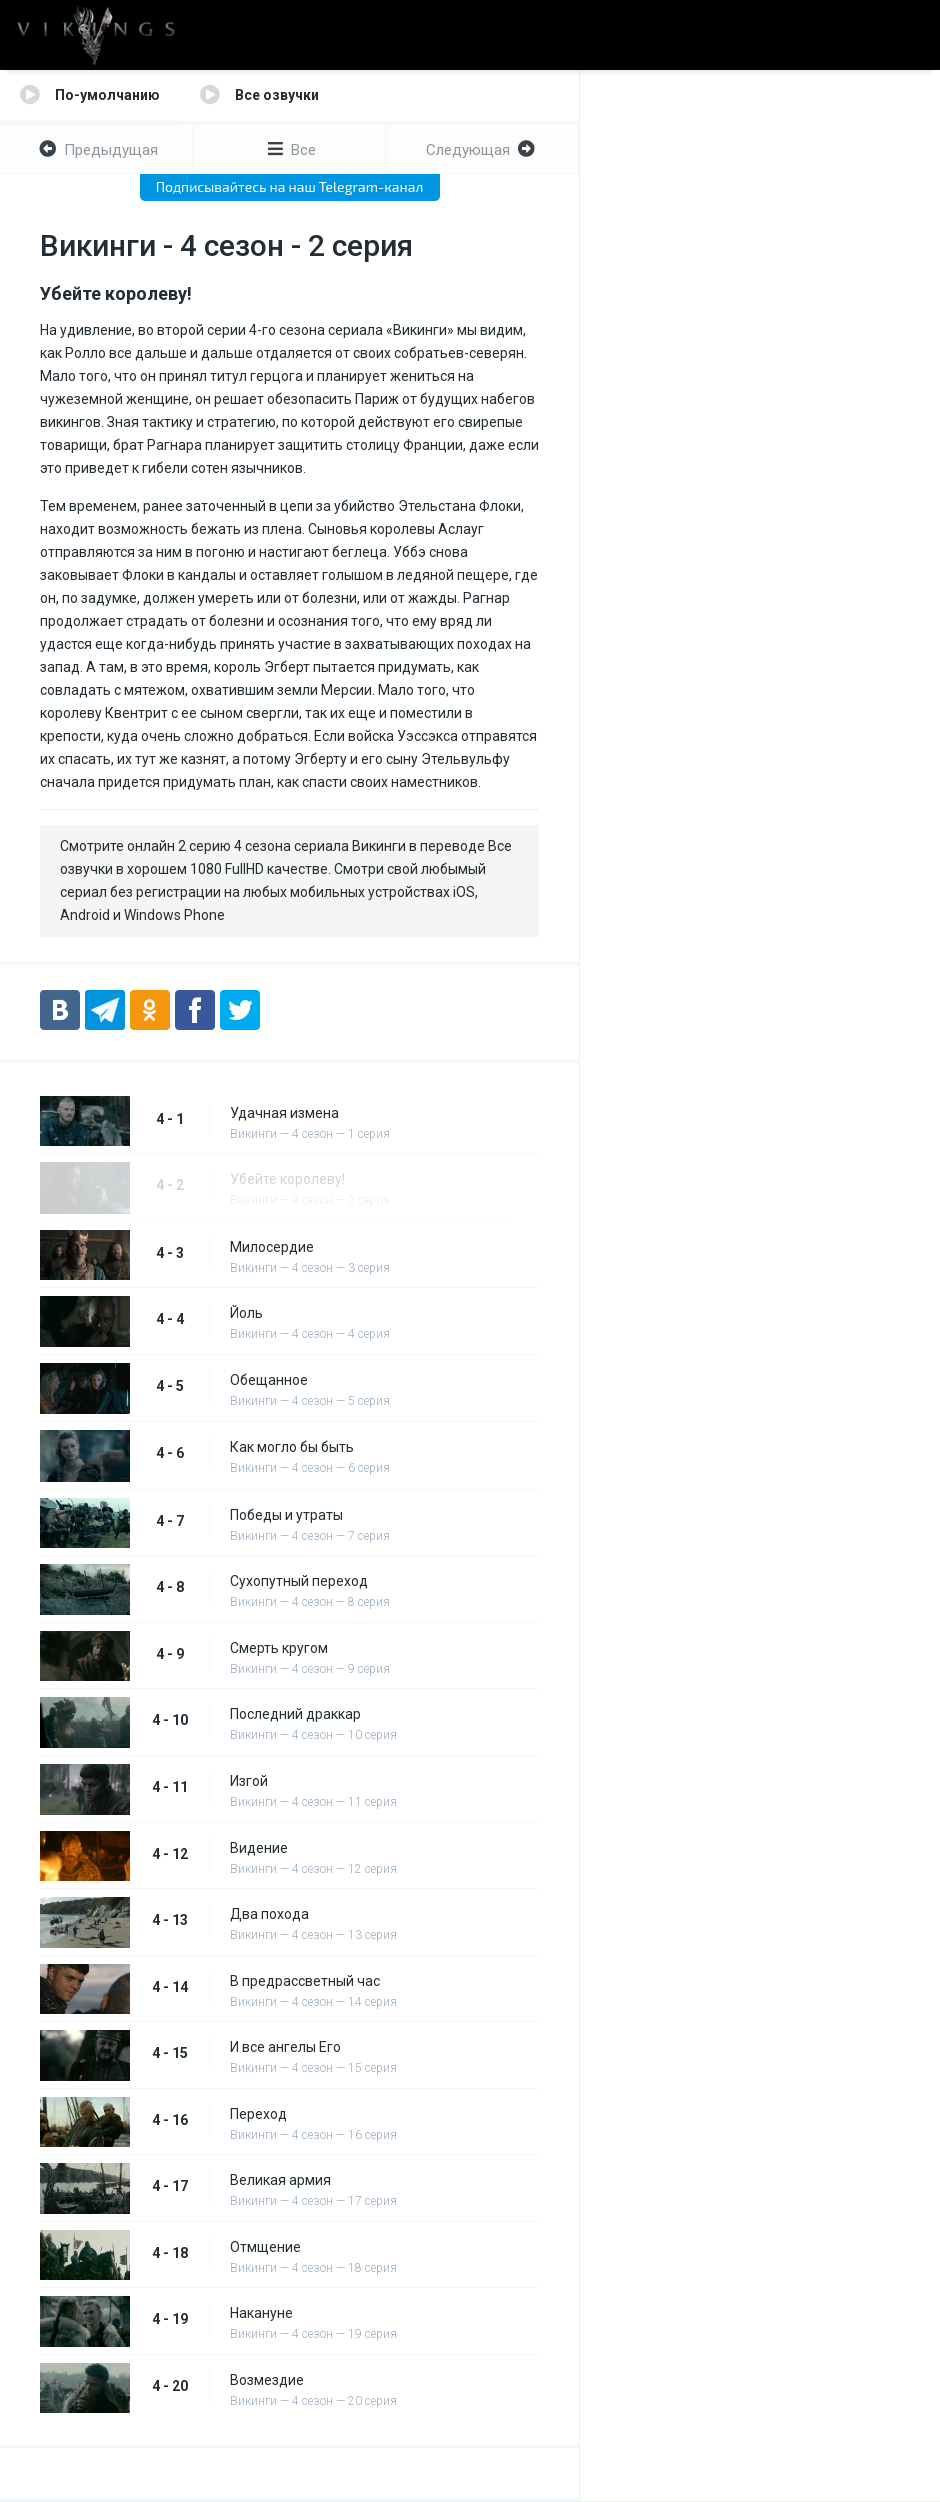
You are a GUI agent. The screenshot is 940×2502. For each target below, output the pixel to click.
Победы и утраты (286, 1515)
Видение (259, 1848)
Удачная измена (284, 1113)
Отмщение (265, 2247)
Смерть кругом (279, 1648)
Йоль (246, 1313)
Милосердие (272, 1247)
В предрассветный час (305, 1981)
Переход (258, 2114)
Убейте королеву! (287, 1179)
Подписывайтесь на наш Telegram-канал (290, 186)
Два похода (269, 1914)
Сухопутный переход (299, 1581)
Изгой (249, 1781)
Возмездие (267, 2380)
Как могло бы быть (292, 1447)
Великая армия (280, 2180)
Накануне (261, 2313)
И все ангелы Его (285, 2047)
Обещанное (269, 1380)
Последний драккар (295, 1714)
